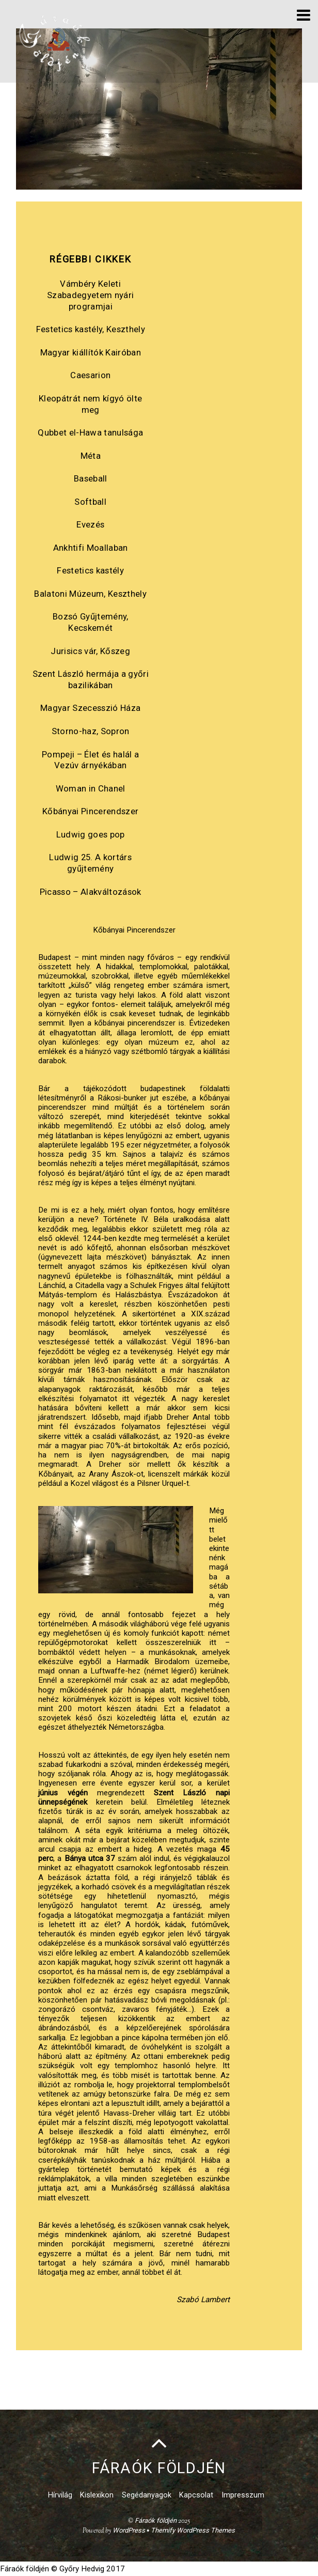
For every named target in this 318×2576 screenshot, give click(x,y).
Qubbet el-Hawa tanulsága (90, 432)
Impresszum (242, 2495)
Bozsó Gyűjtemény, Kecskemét (91, 622)
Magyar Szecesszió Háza (90, 708)
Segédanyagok (146, 2495)
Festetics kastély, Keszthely (90, 329)
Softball (90, 501)
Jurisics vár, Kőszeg (90, 651)
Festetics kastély (90, 570)
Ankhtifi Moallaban (90, 547)
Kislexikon (97, 2495)
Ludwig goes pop (90, 834)
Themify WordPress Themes (193, 2530)
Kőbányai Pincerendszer (90, 811)
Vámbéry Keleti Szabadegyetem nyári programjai (90, 294)
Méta (91, 456)
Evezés (90, 524)
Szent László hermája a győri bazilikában (91, 679)
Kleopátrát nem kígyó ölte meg (90, 404)
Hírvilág (60, 2495)
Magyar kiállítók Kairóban (90, 352)
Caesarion (90, 375)
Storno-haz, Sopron (91, 731)
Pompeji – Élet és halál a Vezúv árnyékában (90, 760)
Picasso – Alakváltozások (90, 892)
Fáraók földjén (156, 2520)
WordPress (129, 2530)
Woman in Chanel (90, 788)
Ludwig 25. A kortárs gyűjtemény (90, 863)
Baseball (90, 478)
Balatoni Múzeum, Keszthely (90, 593)
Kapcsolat (196, 2495)
